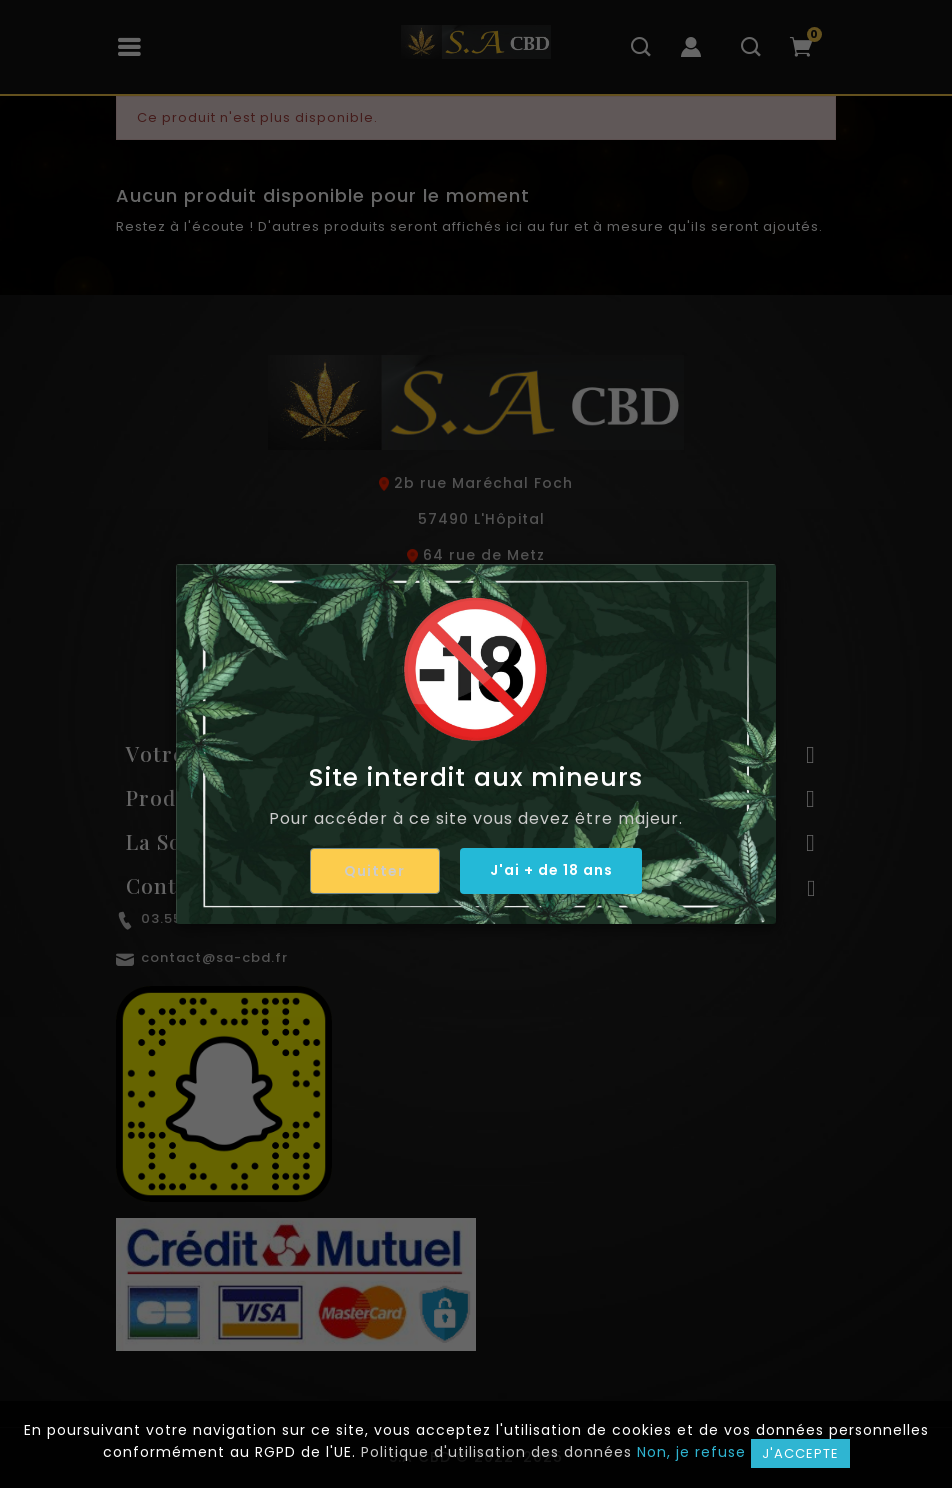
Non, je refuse (691, 1452)
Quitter (374, 871)
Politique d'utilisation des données (496, 1452)
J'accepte (800, 1453)
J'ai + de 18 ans (551, 870)
